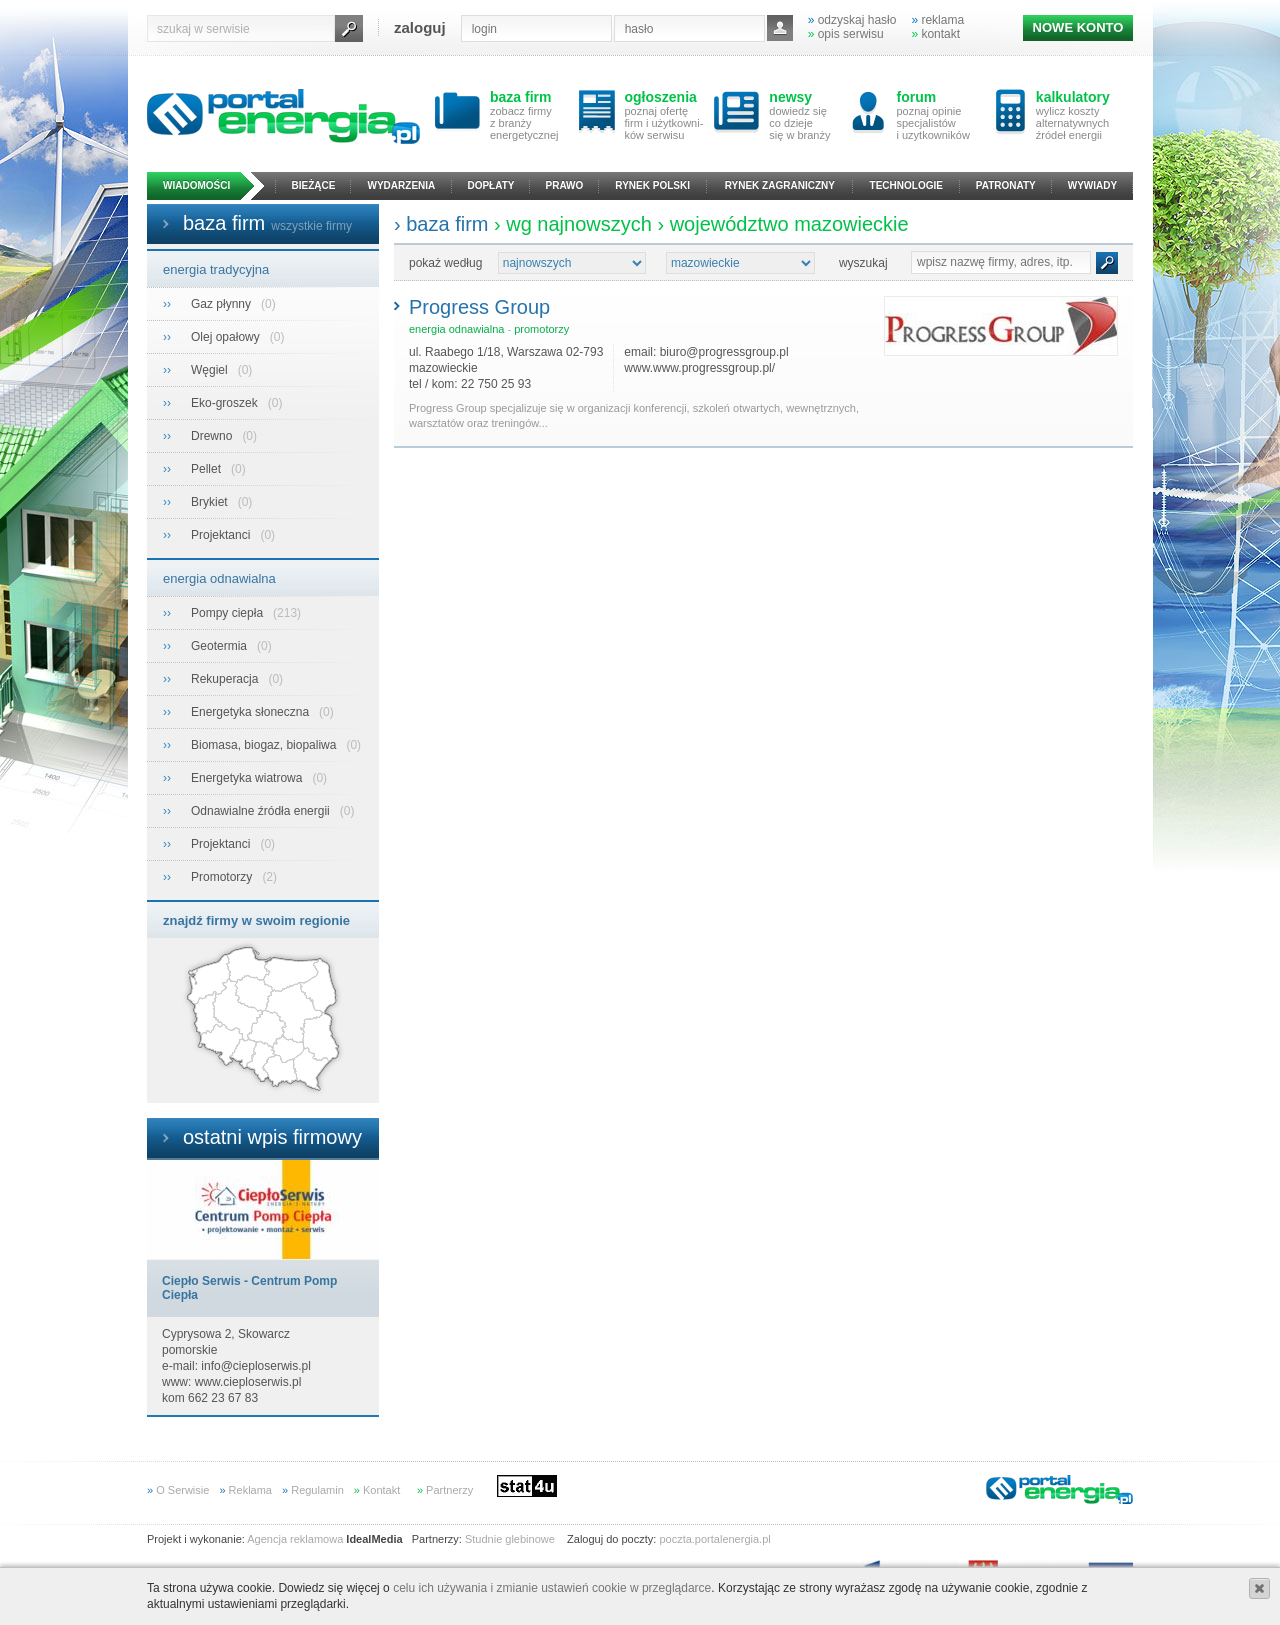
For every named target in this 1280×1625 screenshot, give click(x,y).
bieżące (314, 185)
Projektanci (222, 535)
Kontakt (377, 1490)
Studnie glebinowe (510, 1539)
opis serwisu (846, 34)
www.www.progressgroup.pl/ (699, 368)
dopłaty (490, 185)
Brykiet (211, 502)
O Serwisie (178, 1490)
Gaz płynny (222, 304)
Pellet (207, 469)
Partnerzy (445, 1490)
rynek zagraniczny (780, 185)
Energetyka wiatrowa (248, 778)
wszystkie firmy (311, 226)
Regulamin (313, 1490)
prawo (565, 185)
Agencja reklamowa (295, 1539)
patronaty (1006, 185)
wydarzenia (402, 185)
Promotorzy (223, 877)
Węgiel (211, 370)
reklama (937, 20)
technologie (906, 185)
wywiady (1092, 185)
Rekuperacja (226, 679)
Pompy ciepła (228, 613)
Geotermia (220, 646)
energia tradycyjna (216, 269)
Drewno (213, 436)
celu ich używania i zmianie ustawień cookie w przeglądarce (552, 1588)
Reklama (245, 1490)
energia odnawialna (219, 578)
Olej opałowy (227, 337)
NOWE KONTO (1078, 27)
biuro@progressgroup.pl (724, 352)
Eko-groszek (226, 403)
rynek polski (652, 185)
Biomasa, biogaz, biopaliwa (265, 745)
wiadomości (196, 185)
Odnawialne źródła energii (262, 811)
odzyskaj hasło (852, 20)
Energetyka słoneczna (251, 712)
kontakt (935, 34)
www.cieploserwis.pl (248, 1382)
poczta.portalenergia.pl (714, 1539)
